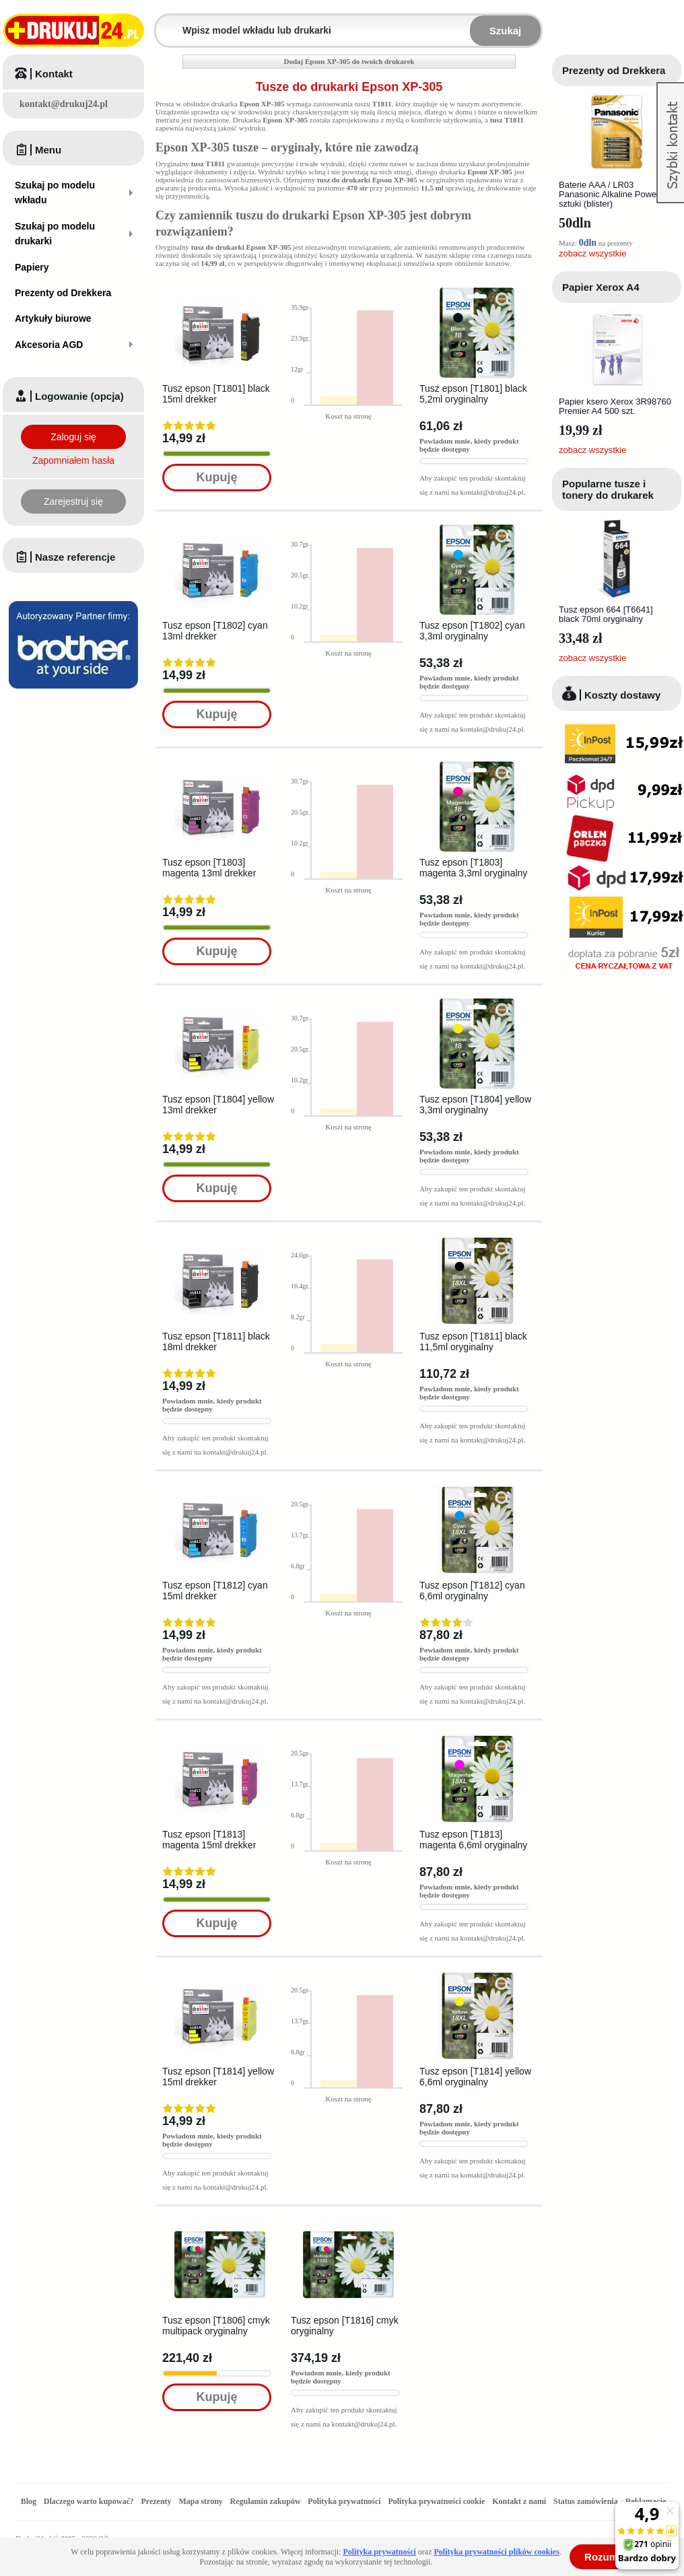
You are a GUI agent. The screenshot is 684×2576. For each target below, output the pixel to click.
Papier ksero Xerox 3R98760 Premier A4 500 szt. (615, 406)
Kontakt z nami (519, 2501)
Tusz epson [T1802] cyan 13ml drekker (215, 630)
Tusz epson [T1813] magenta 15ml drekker (209, 1839)
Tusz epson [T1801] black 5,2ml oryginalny (473, 394)
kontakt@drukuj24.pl (64, 104)
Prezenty (156, 2501)
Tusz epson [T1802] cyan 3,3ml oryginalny (472, 630)
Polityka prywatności (344, 2501)
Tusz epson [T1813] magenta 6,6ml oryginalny (473, 1839)
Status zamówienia (586, 2501)
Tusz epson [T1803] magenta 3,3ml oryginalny (473, 867)
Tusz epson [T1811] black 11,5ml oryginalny (473, 1341)
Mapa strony (200, 2501)
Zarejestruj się (73, 501)
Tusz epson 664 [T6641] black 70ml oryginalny (606, 614)
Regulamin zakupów (265, 2501)
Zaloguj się (73, 436)
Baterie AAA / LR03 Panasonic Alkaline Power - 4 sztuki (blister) (615, 194)
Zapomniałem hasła (73, 460)
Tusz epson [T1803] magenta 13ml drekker (209, 867)
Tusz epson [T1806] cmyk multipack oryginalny (216, 2325)
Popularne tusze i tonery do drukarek (608, 489)
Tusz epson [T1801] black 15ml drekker (216, 394)
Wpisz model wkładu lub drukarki (164, 22)
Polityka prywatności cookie (436, 2501)
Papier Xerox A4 (601, 287)
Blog (28, 2501)
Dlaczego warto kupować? (89, 2501)
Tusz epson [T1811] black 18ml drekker (216, 1341)
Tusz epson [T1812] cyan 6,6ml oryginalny (472, 1590)
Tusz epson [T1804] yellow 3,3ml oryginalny (475, 1104)
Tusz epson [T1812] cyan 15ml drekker (215, 1590)
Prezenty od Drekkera (613, 70)
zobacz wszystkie (592, 253)
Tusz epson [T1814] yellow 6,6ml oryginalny (475, 2076)
